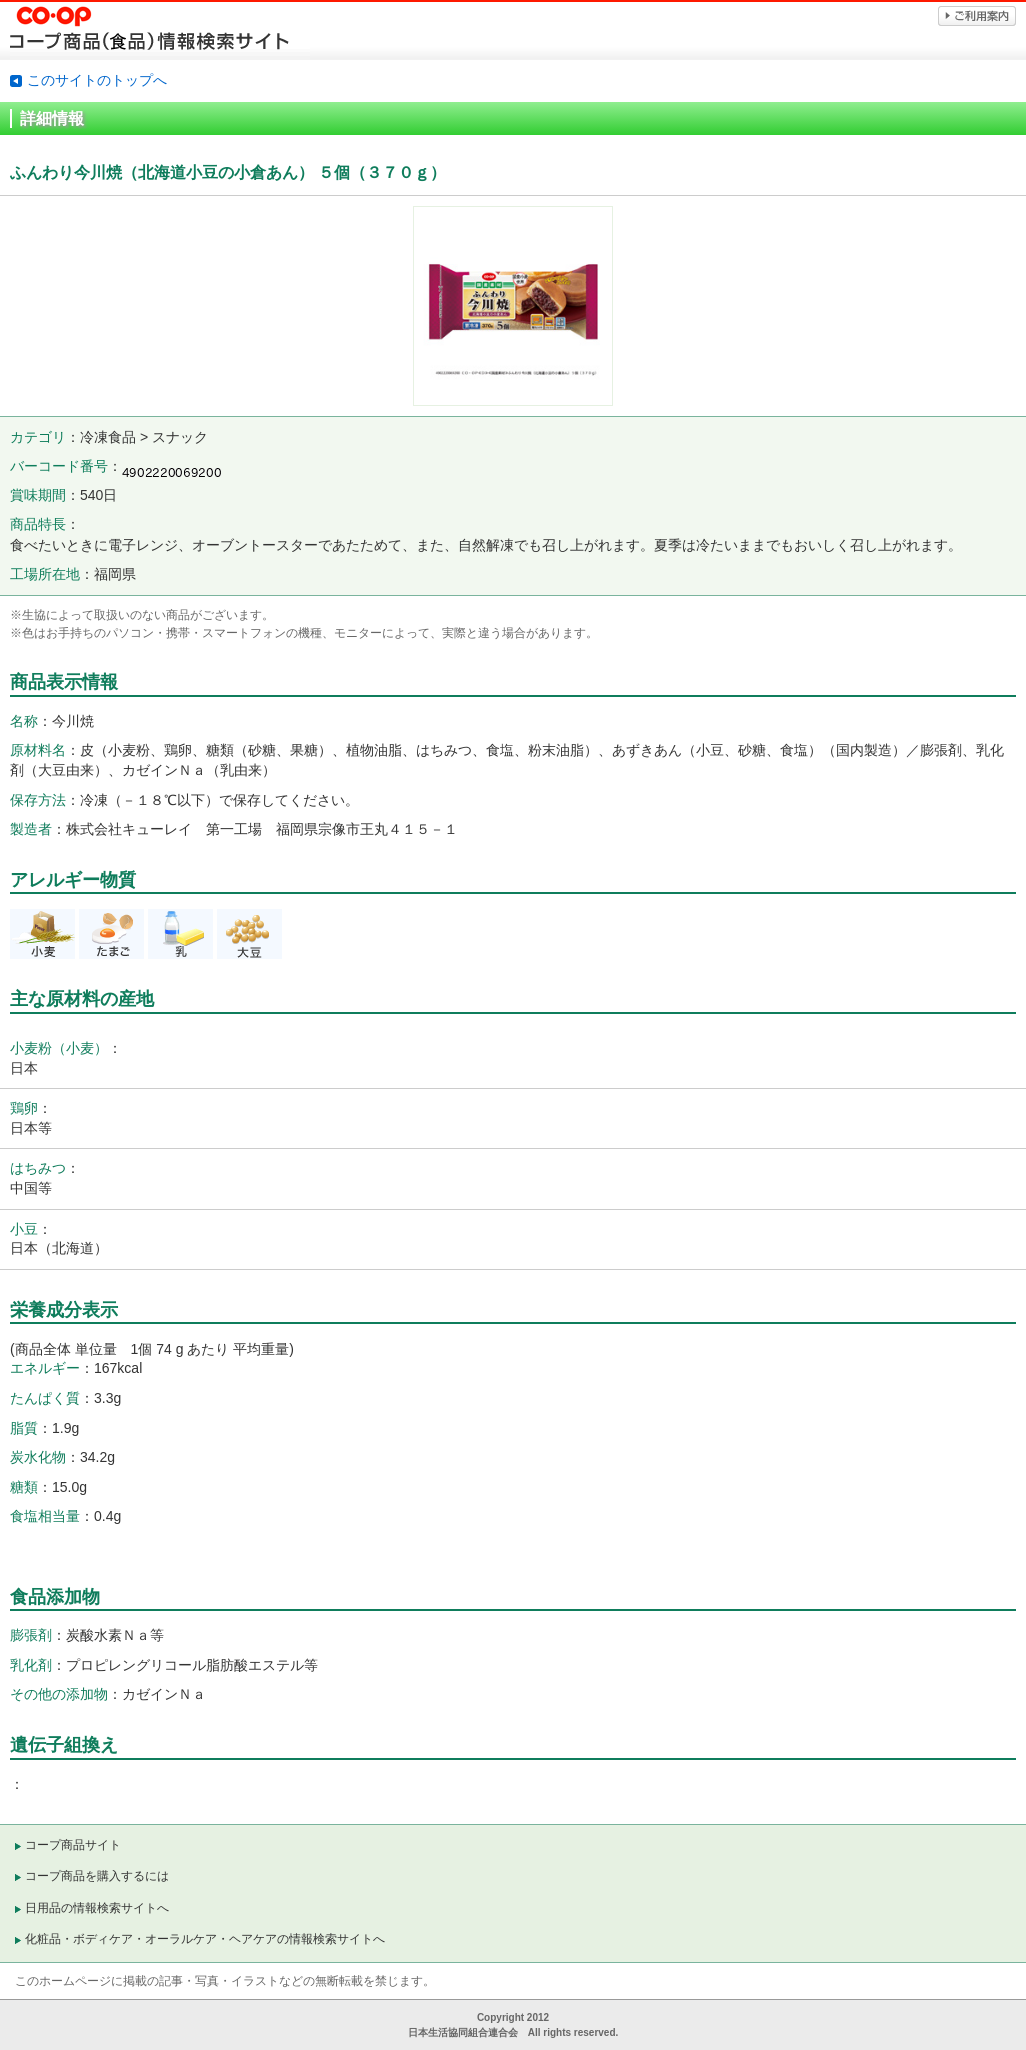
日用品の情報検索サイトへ (97, 1908)
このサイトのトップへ (97, 80)
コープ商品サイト (73, 1845)
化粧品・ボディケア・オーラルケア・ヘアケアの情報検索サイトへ (205, 1939)
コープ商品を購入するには (97, 1876)
